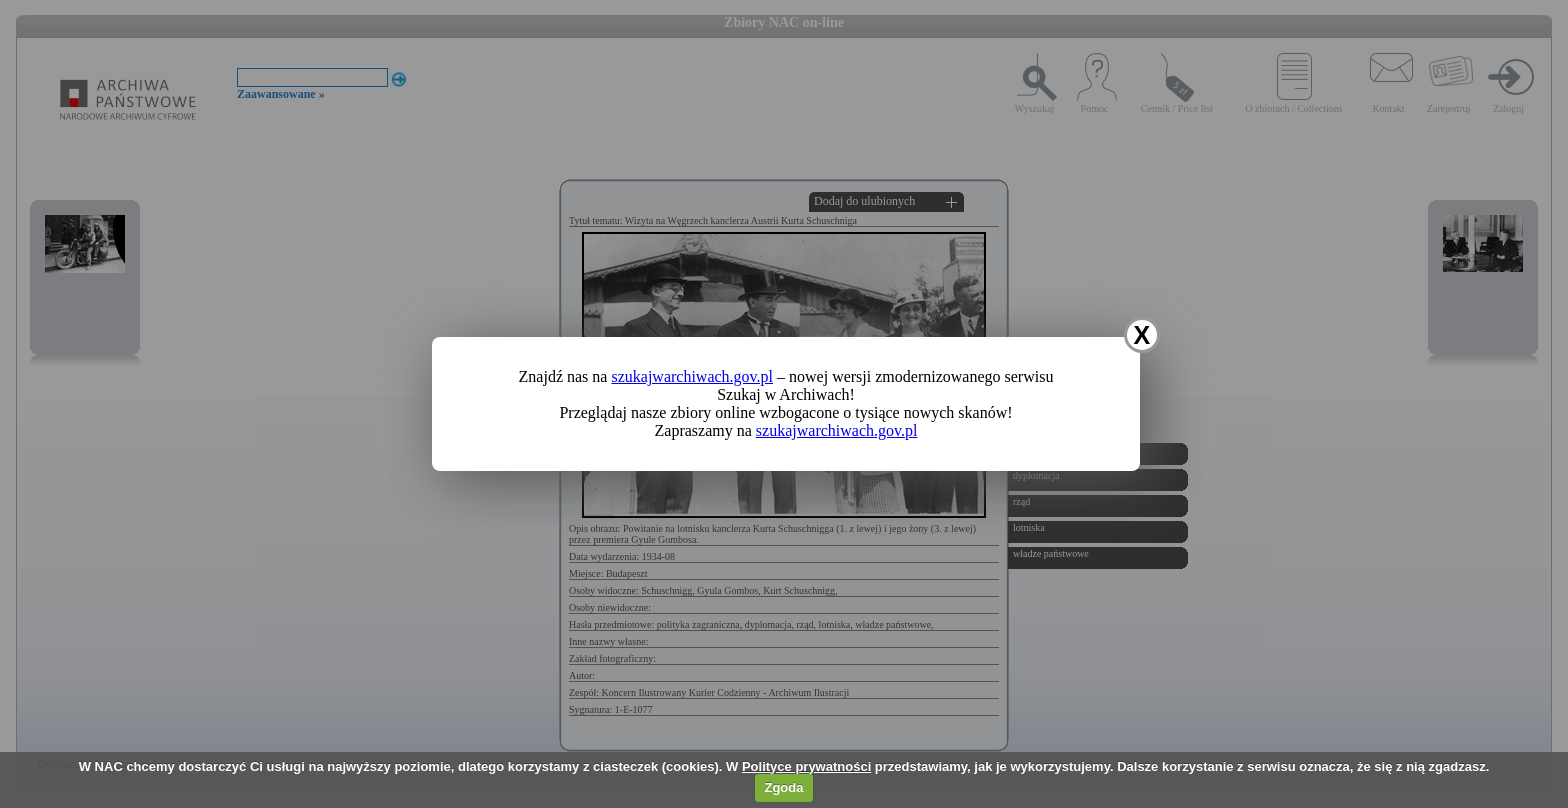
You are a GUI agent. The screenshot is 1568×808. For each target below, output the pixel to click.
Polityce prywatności (806, 766)
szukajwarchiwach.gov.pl (692, 376)
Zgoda (783, 787)
